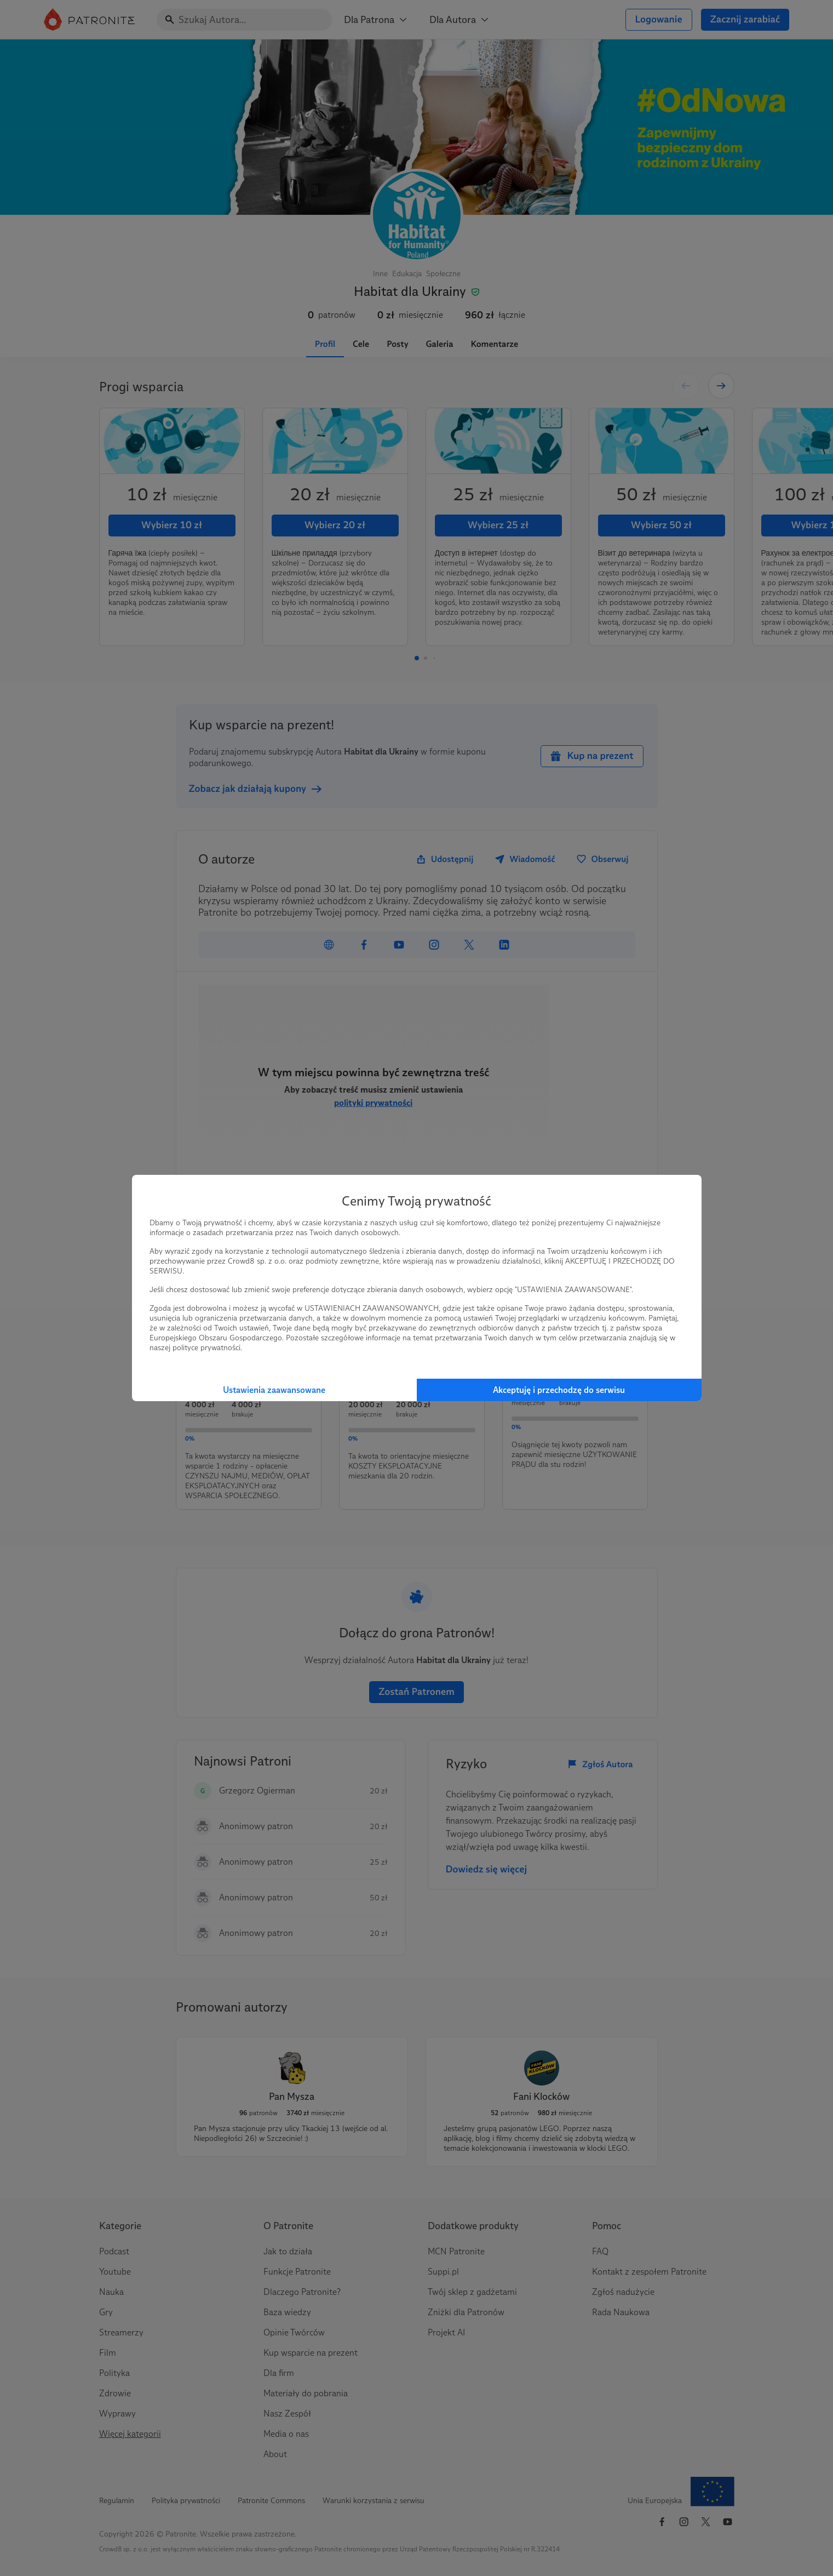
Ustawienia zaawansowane (274, 1390)
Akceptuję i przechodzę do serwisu (559, 1390)
